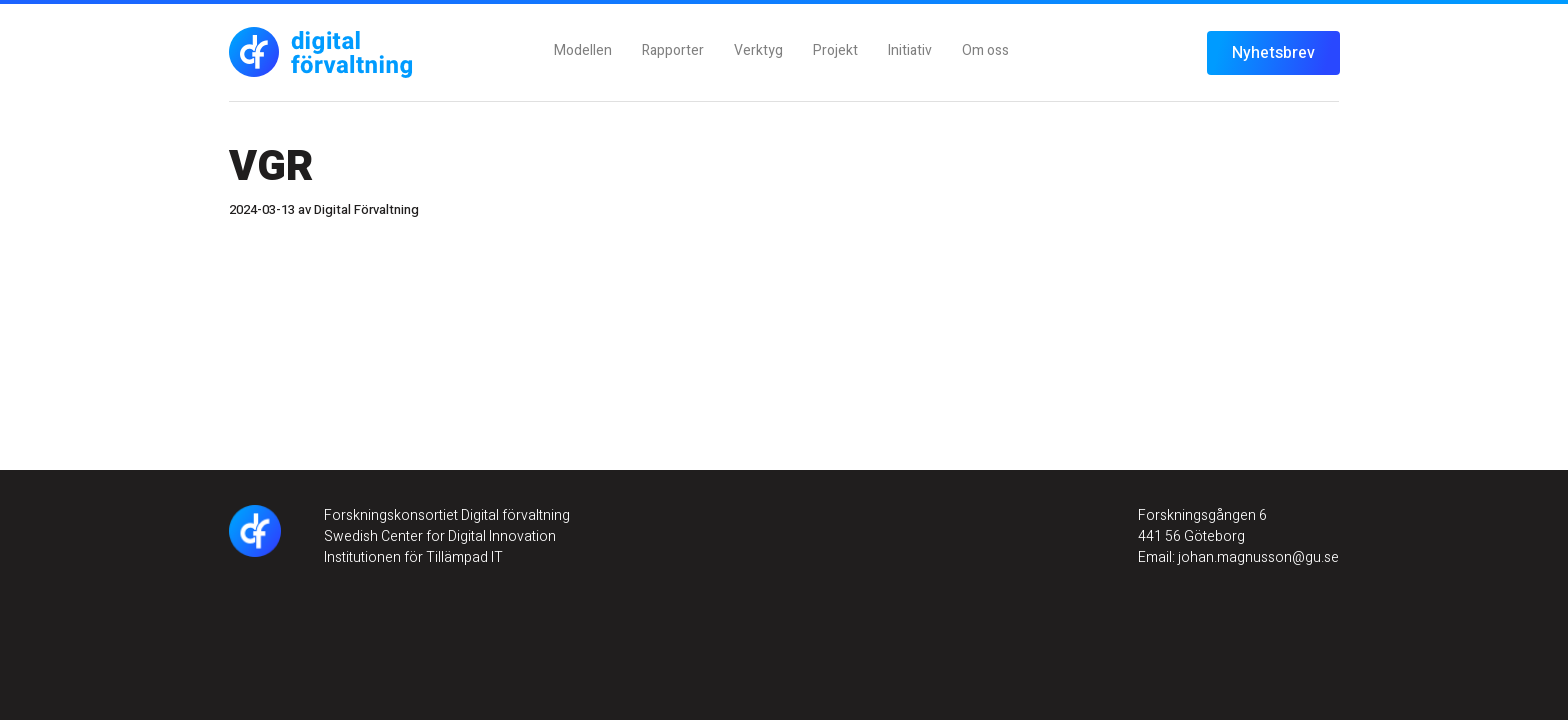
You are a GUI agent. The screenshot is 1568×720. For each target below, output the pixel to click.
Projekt (835, 50)
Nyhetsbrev (1273, 53)
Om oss (985, 50)
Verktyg (758, 50)
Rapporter (673, 50)
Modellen (583, 50)
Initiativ (910, 50)
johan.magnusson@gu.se (1257, 557)
